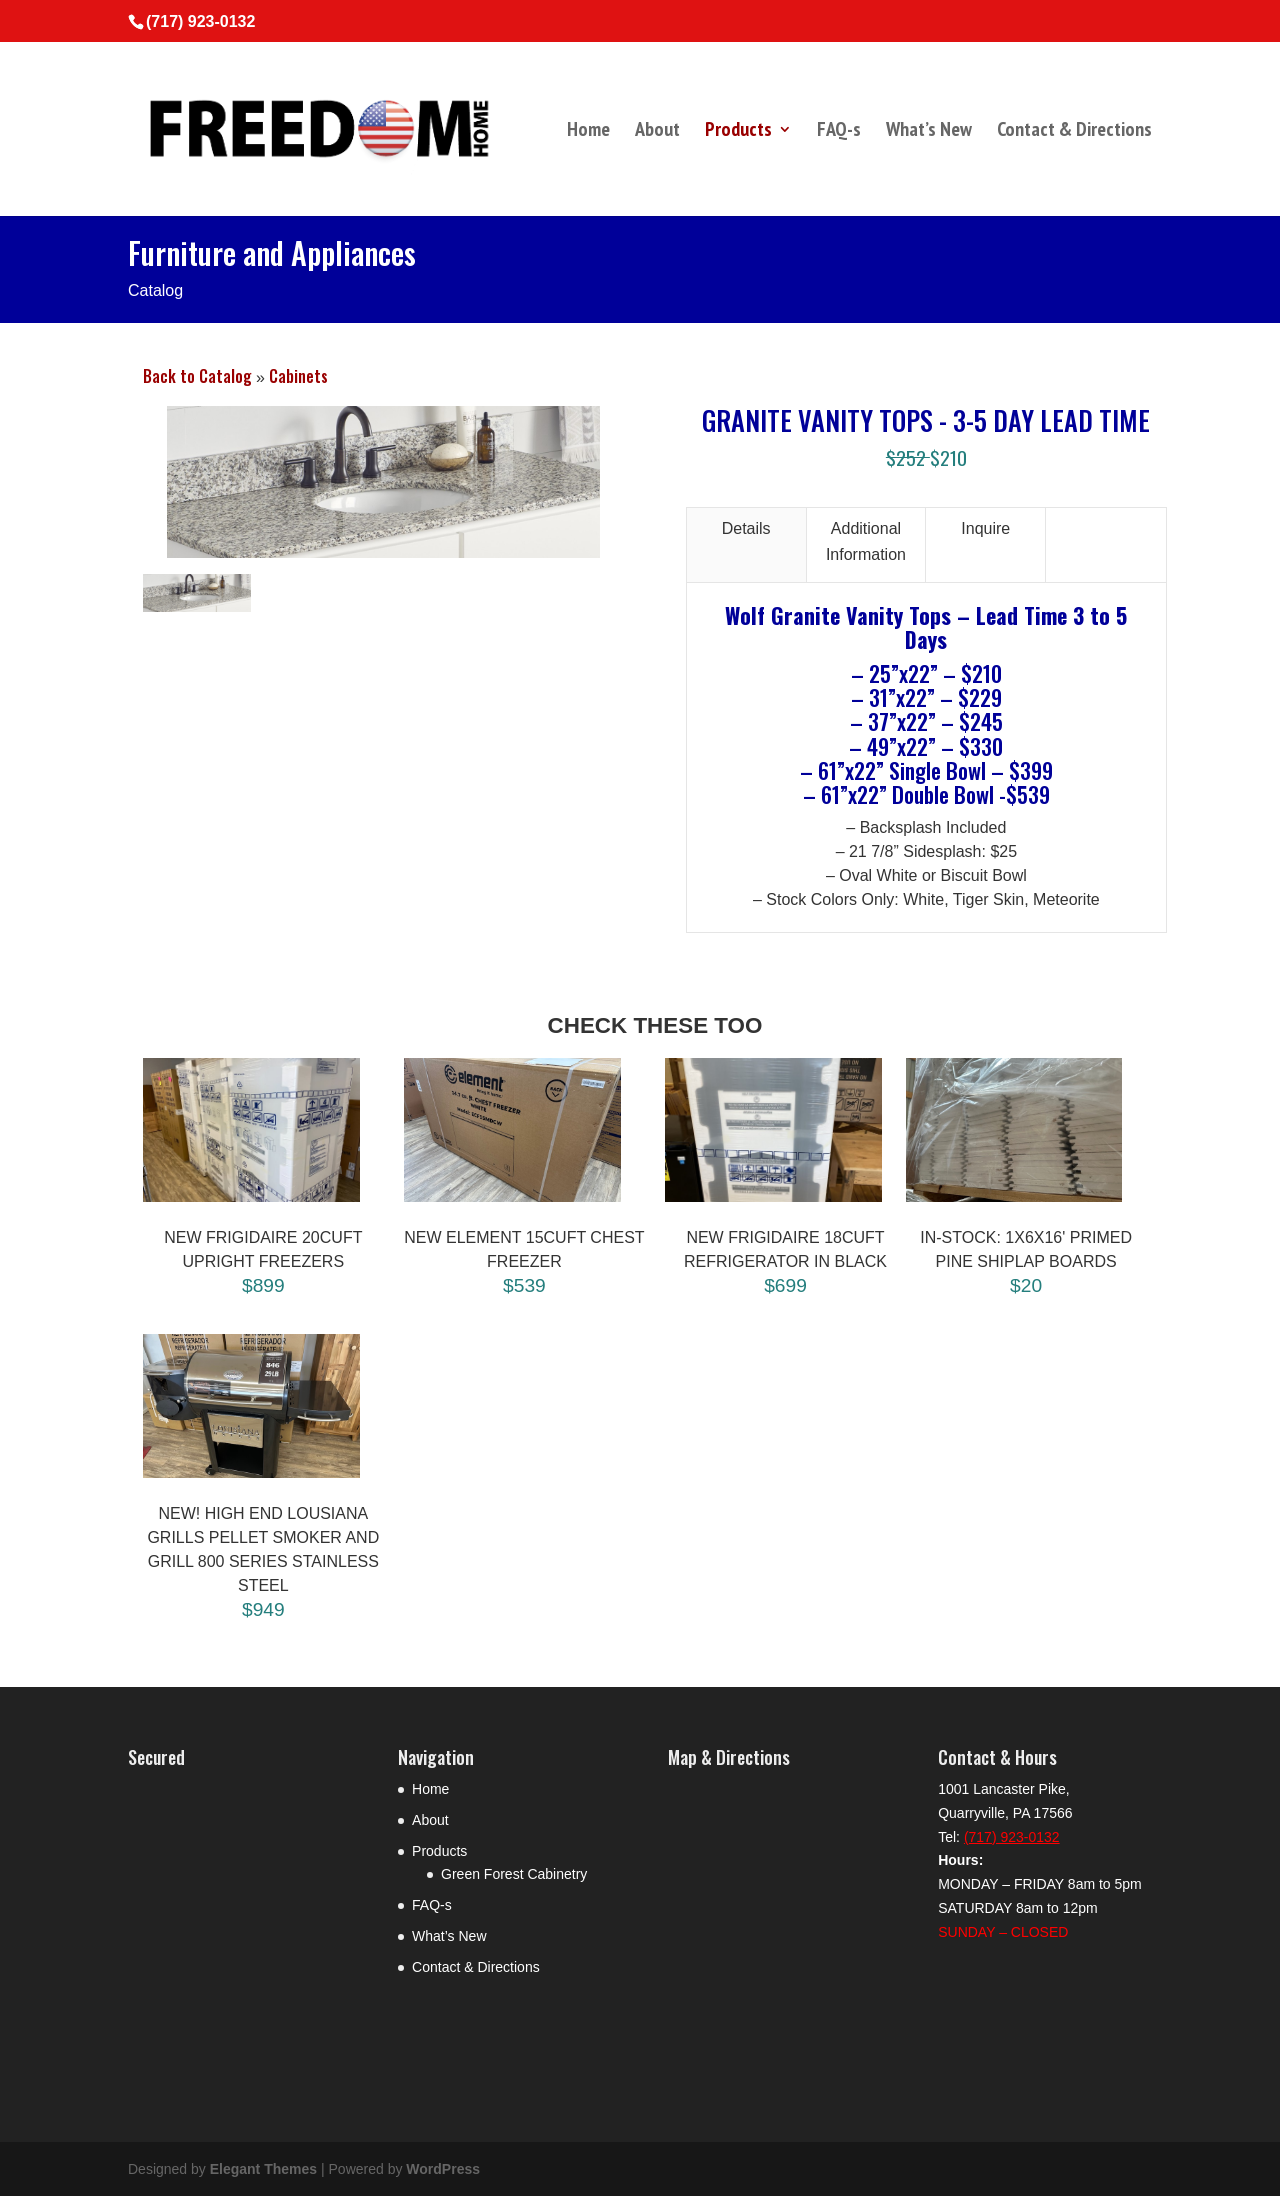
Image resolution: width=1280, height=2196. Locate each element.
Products (738, 132)
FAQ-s (839, 132)
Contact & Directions (1074, 132)
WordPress (443, 2169)
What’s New (929, 132)
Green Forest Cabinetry (514, 1874)
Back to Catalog (199, 376)
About (657, 132)
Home (588, 132)
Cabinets (298, 376)
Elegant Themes (263, 2169)
